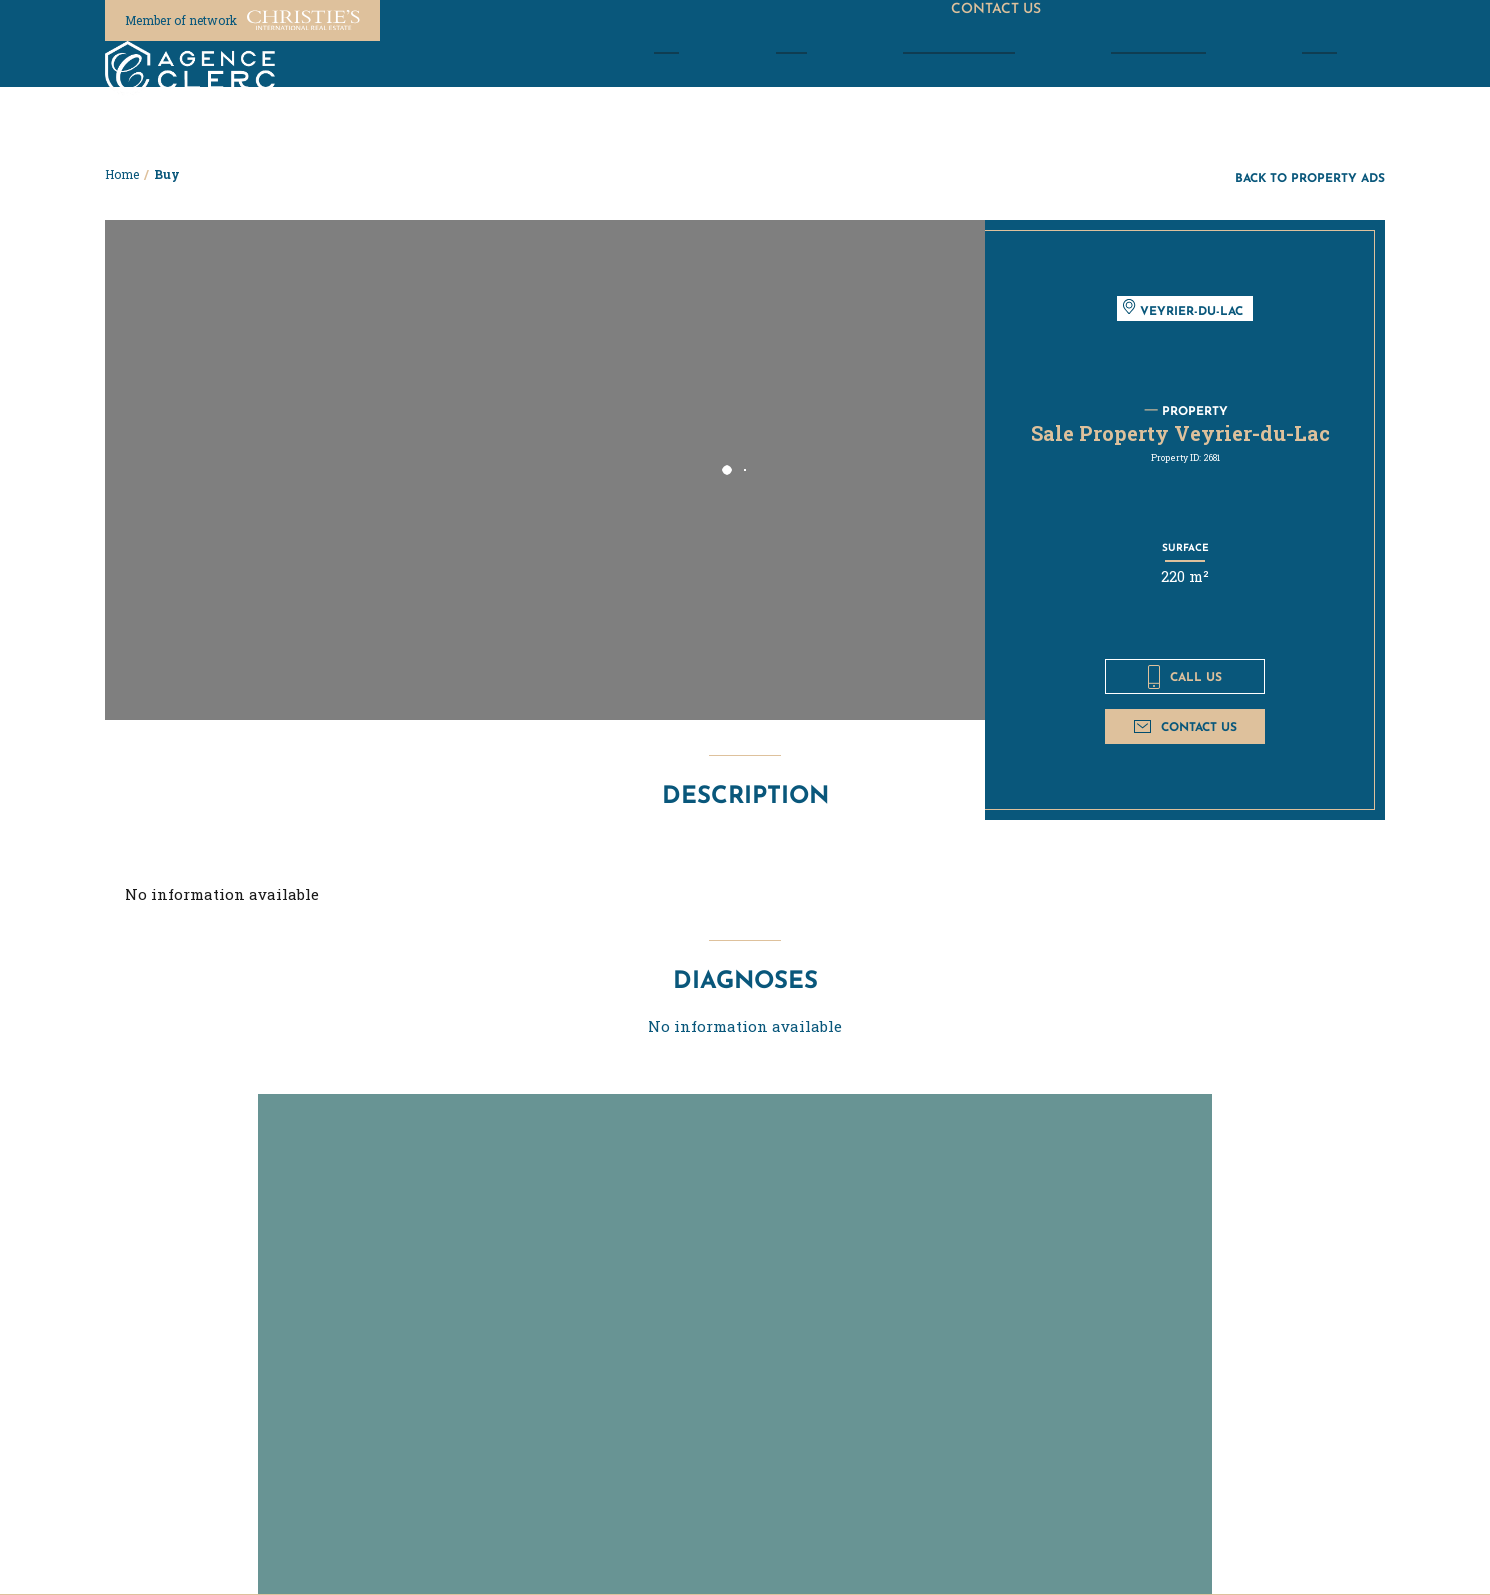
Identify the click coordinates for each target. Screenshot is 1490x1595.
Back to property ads (1310, 177)
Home (122, 174)
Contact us (1185, 726)
